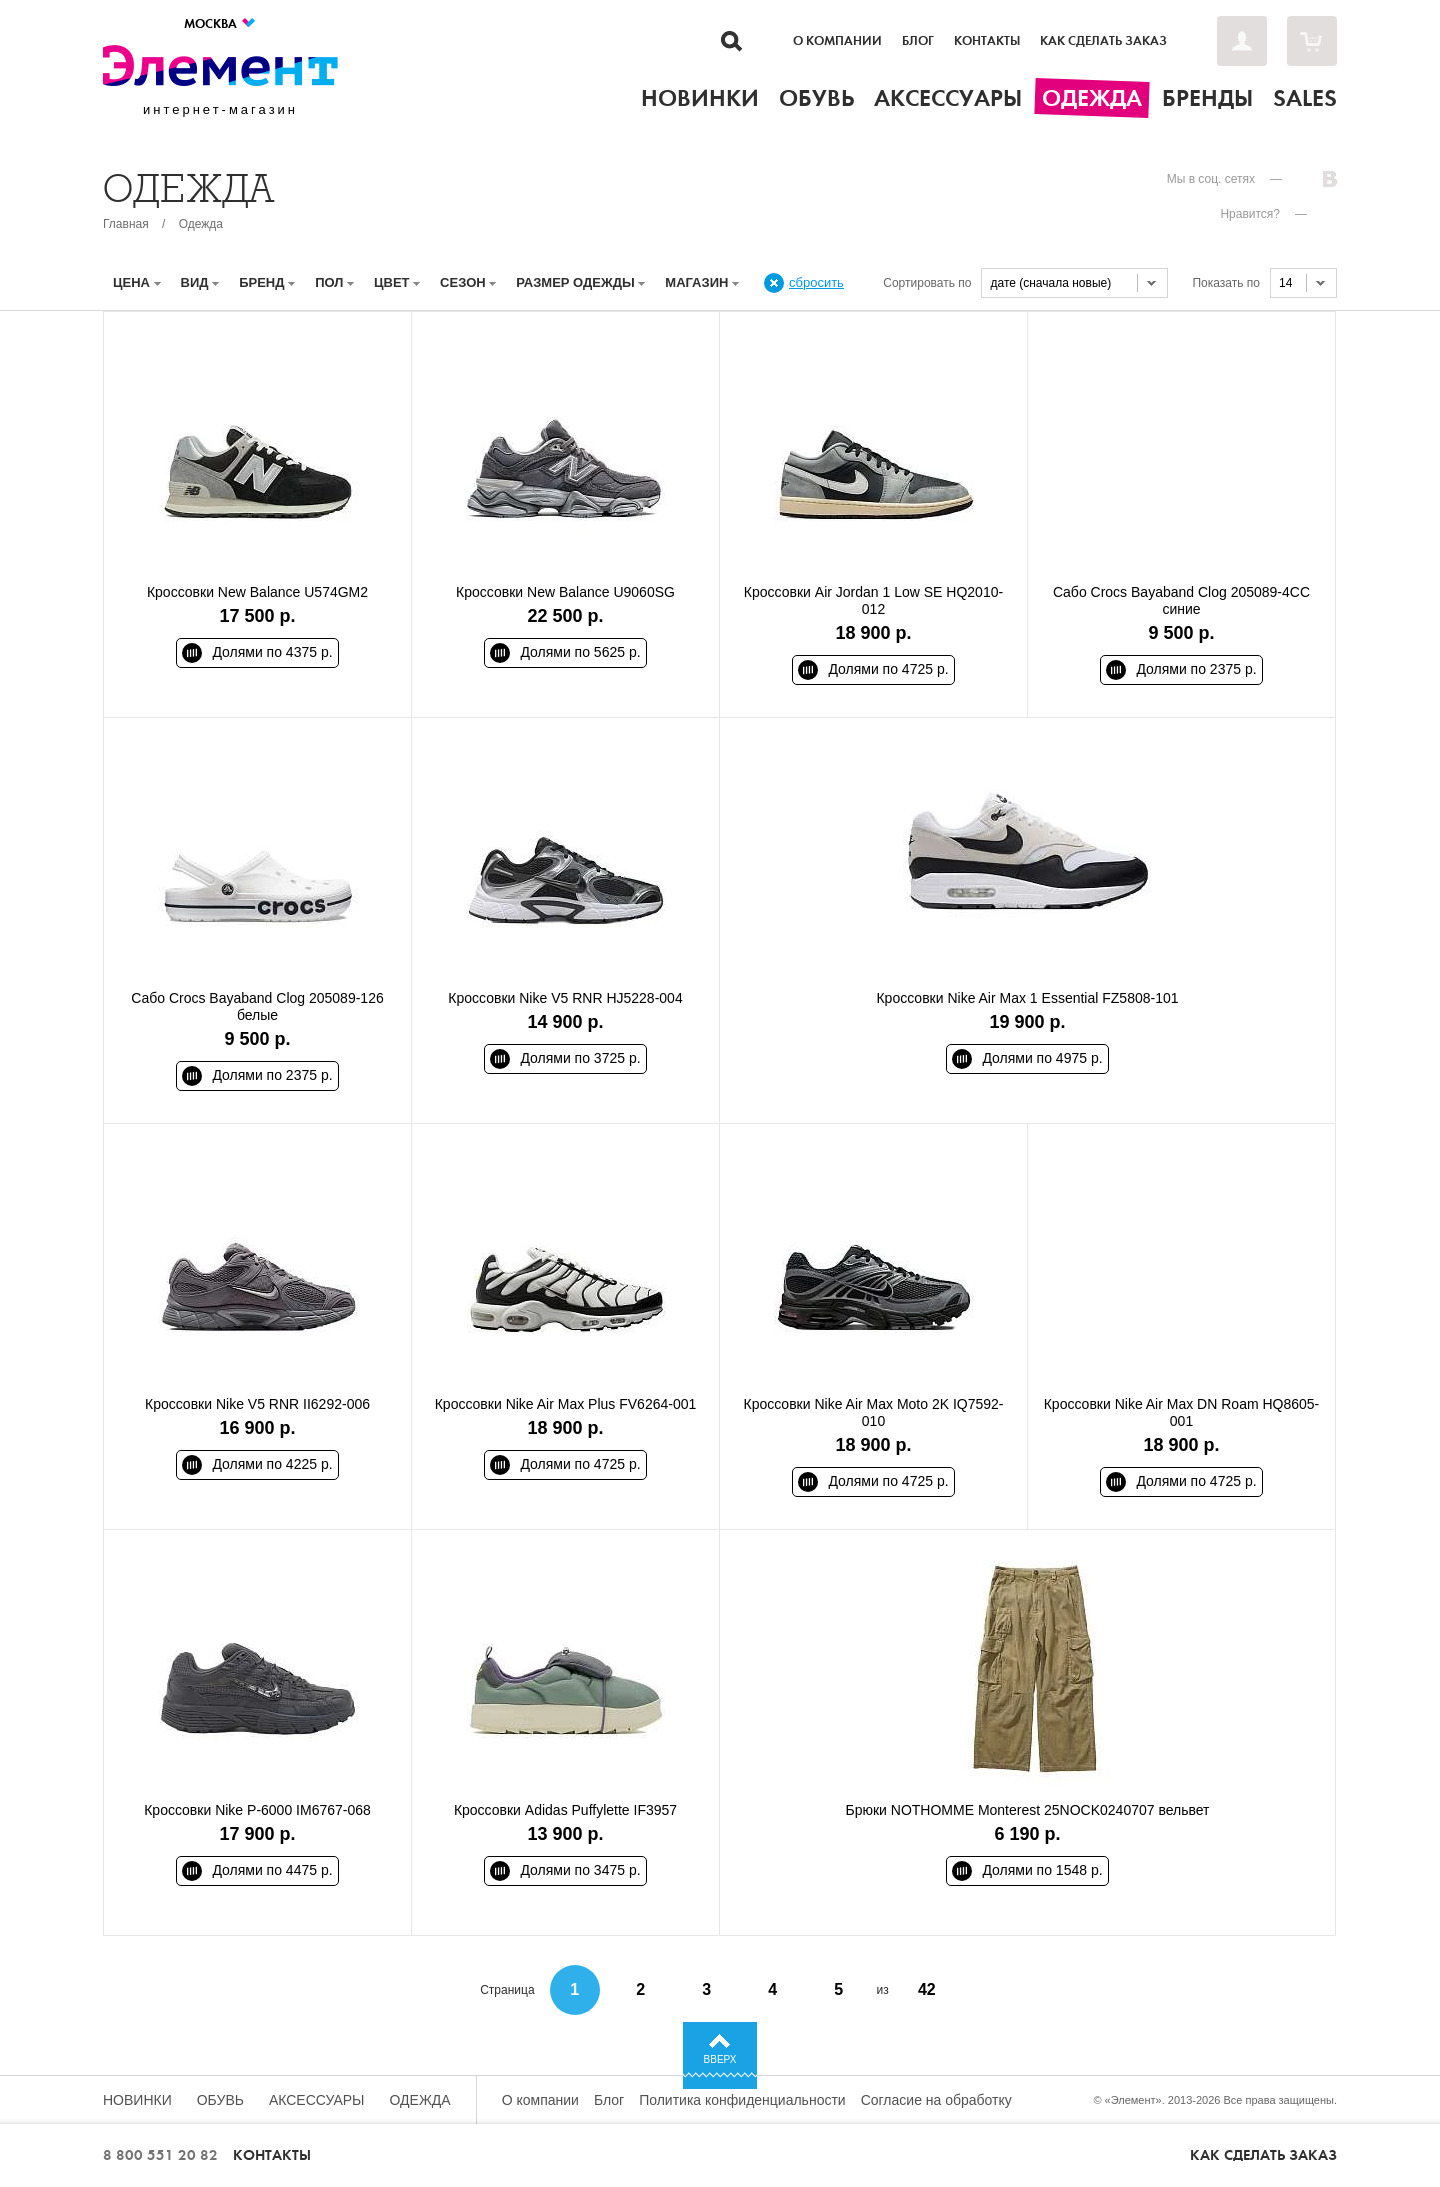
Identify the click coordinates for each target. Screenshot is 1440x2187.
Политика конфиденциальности (742, 2100)
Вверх (720, 2059)
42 (927, 1989)
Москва (220, 23)
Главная (126, 224)
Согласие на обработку (936, 2100)
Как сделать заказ (1103, 41)
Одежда (201, 224)
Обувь (220, 2100)
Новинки (137, 2100)
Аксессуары (317, 2100)
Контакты (987, 41)
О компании (837, 41)
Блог (918, 41)
